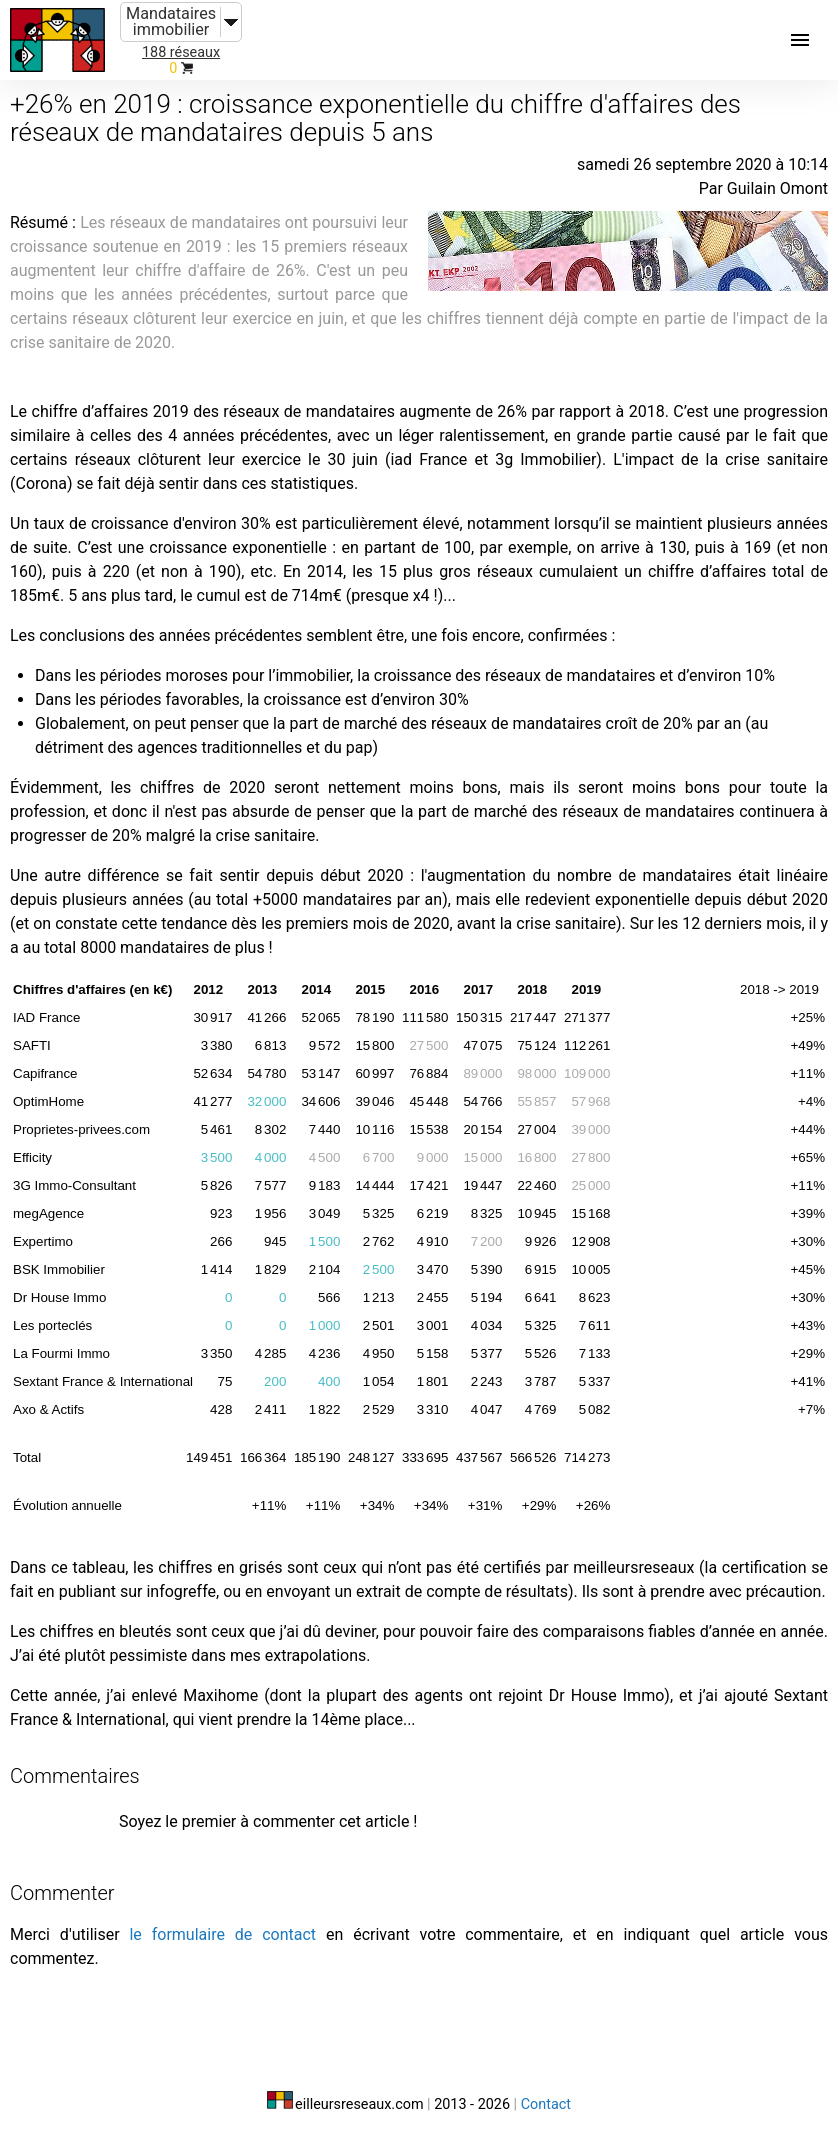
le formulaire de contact (222, 1934)
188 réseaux (181, 52)
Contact (546, 2104)
